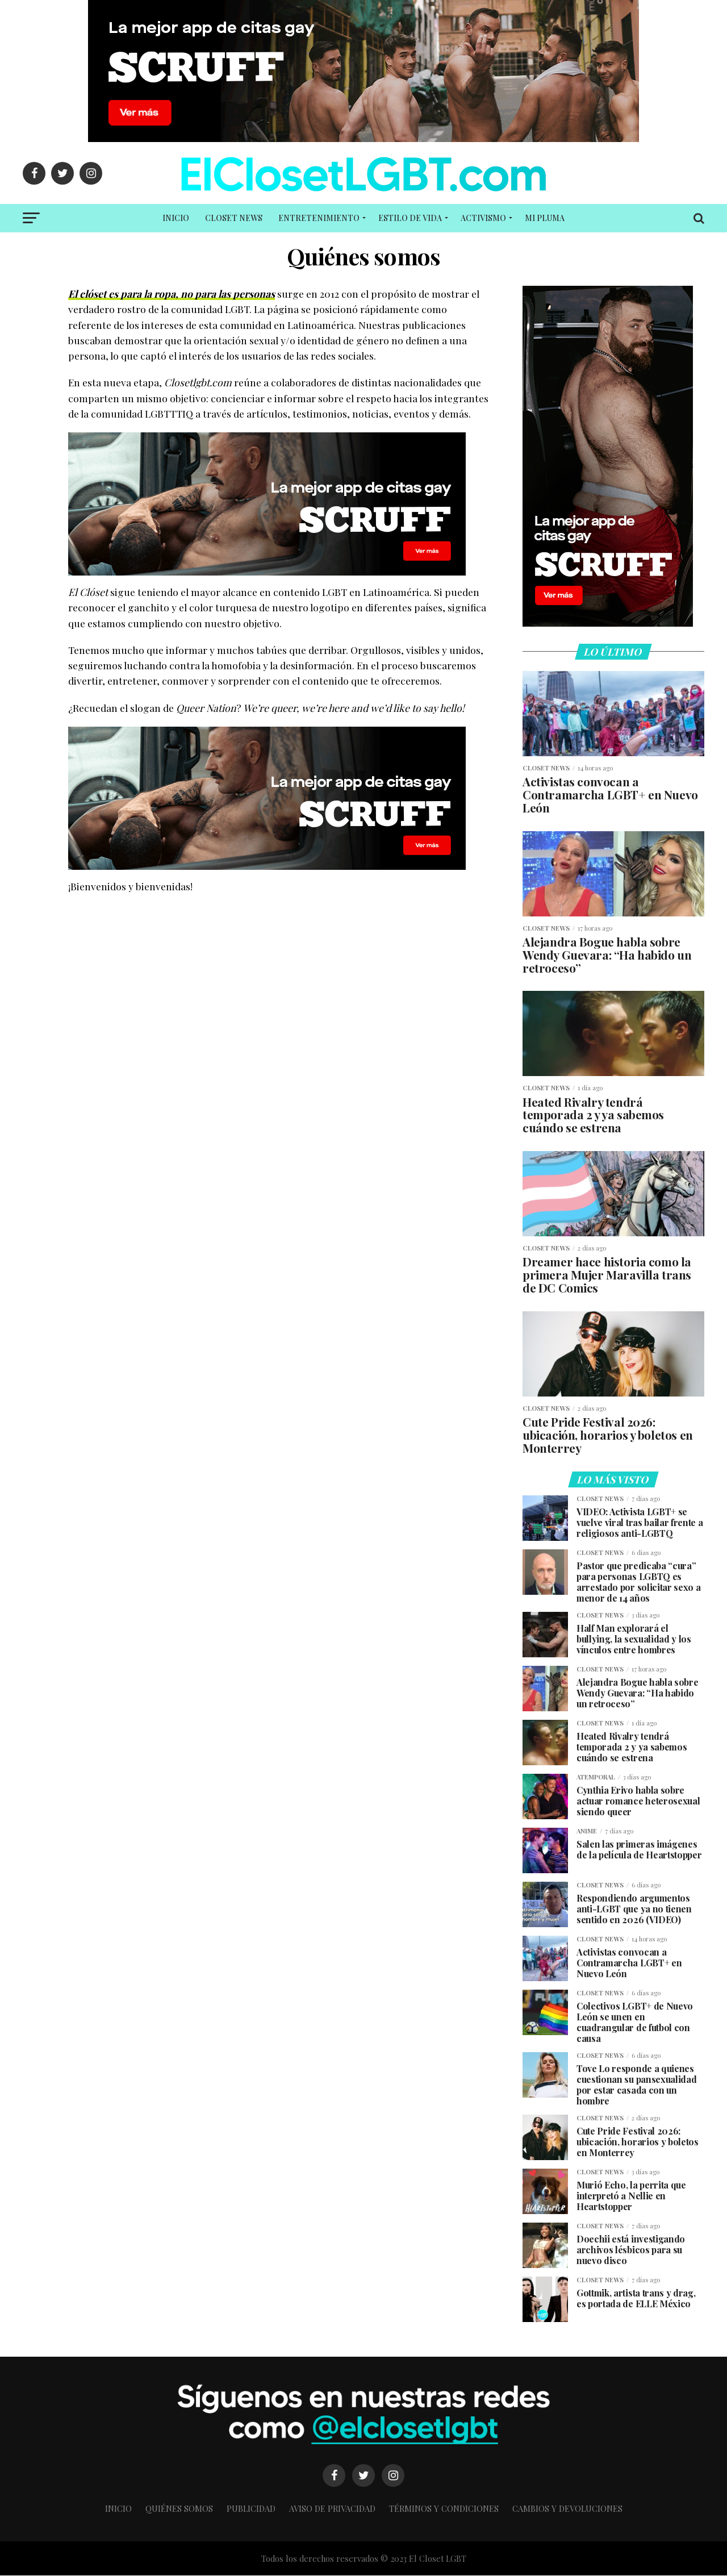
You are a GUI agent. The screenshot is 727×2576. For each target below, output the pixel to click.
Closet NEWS (233, 218)
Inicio (175, 218)
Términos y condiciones (444, 2509)
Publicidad (251, 2509)
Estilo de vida (410, 218)
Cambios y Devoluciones (567, 2509)
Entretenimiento (319, 218)
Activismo (483, 218)
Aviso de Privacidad (332, 2509)
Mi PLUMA (545, 218)
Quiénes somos (179, 2509)
